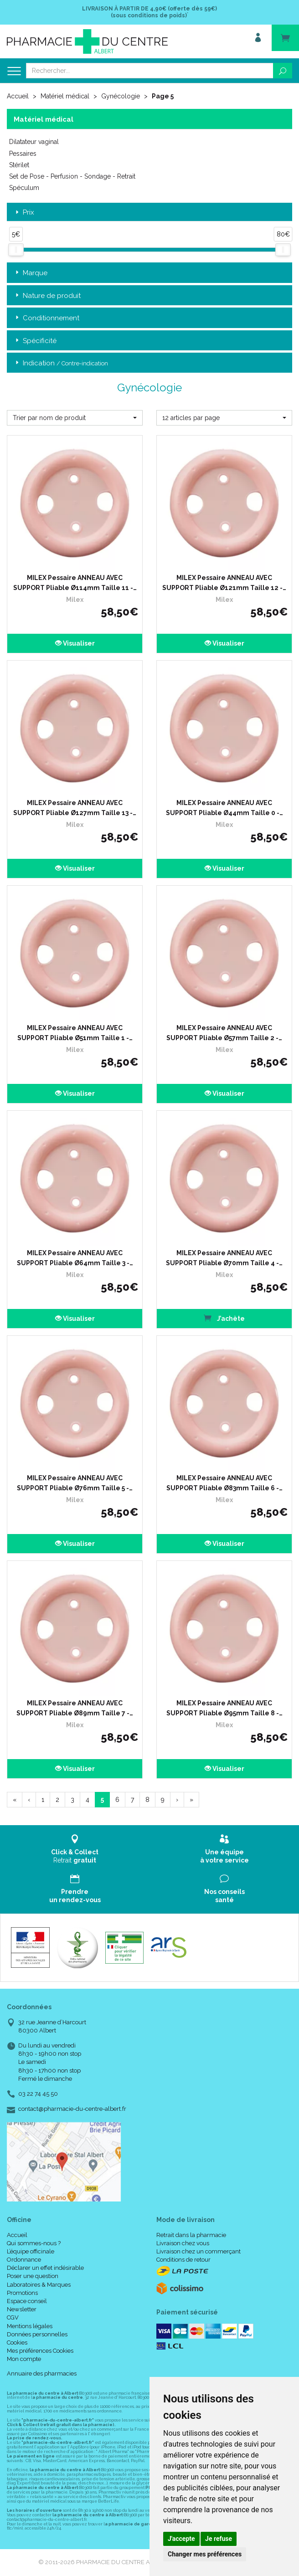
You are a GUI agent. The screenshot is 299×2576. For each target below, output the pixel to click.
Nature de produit (47, 296)
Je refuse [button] (218, 2538)
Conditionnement (46, 318)
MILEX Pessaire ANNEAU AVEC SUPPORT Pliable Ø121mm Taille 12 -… (224, 582)
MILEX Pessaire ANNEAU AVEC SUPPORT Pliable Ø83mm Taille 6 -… (224, 1483)
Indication (61, 363)
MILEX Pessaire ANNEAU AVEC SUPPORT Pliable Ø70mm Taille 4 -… (224, 1258)
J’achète (224, 1318)
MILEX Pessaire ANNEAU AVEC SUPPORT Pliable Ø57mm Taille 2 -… (224, 1033)
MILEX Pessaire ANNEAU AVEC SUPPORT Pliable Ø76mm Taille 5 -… (75, 1483)
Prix (24, 212)
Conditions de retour (183, 2259)
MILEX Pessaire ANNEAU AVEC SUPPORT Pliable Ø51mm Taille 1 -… (75, 1033)
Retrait (75, 1849)
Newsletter (21, 2309)
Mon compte (24, 2358)
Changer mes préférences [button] (205, 2554)
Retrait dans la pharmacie (191, 2235)
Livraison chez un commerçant (198, 2251)
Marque (30, 273)
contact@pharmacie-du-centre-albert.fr (72, 2109)
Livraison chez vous (182, 2243)
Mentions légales (29, 2326)
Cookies (17, 2342)
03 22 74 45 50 (38, 2093)
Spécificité (35, 341)
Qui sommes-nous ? (34, 2243)
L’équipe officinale (30, 2251)
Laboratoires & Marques (39, 2284)
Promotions (22, 2292)
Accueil (18, 96)
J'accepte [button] (181, 2538)
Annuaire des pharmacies (42, 2373)
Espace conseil (27, 2301)
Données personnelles (37, 2334)
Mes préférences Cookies (40, 2350)
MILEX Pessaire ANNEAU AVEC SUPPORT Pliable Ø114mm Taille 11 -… (75, 582)
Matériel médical (65, 96)
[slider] (16, 249)
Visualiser (75, 643)
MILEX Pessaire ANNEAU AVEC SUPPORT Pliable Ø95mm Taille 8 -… (224, 1708)
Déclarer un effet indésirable (45, 2267)
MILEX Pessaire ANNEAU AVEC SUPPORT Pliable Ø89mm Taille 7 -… (74, 1708)
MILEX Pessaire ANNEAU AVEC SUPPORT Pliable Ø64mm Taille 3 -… (75, 1258)
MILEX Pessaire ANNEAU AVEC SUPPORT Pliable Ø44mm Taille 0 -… (224, 807)
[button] (75, 418)
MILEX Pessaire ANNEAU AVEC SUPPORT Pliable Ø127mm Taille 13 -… (74, 807)
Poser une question (32, 2276)
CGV (13, 2317)
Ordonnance (24, 2259)
